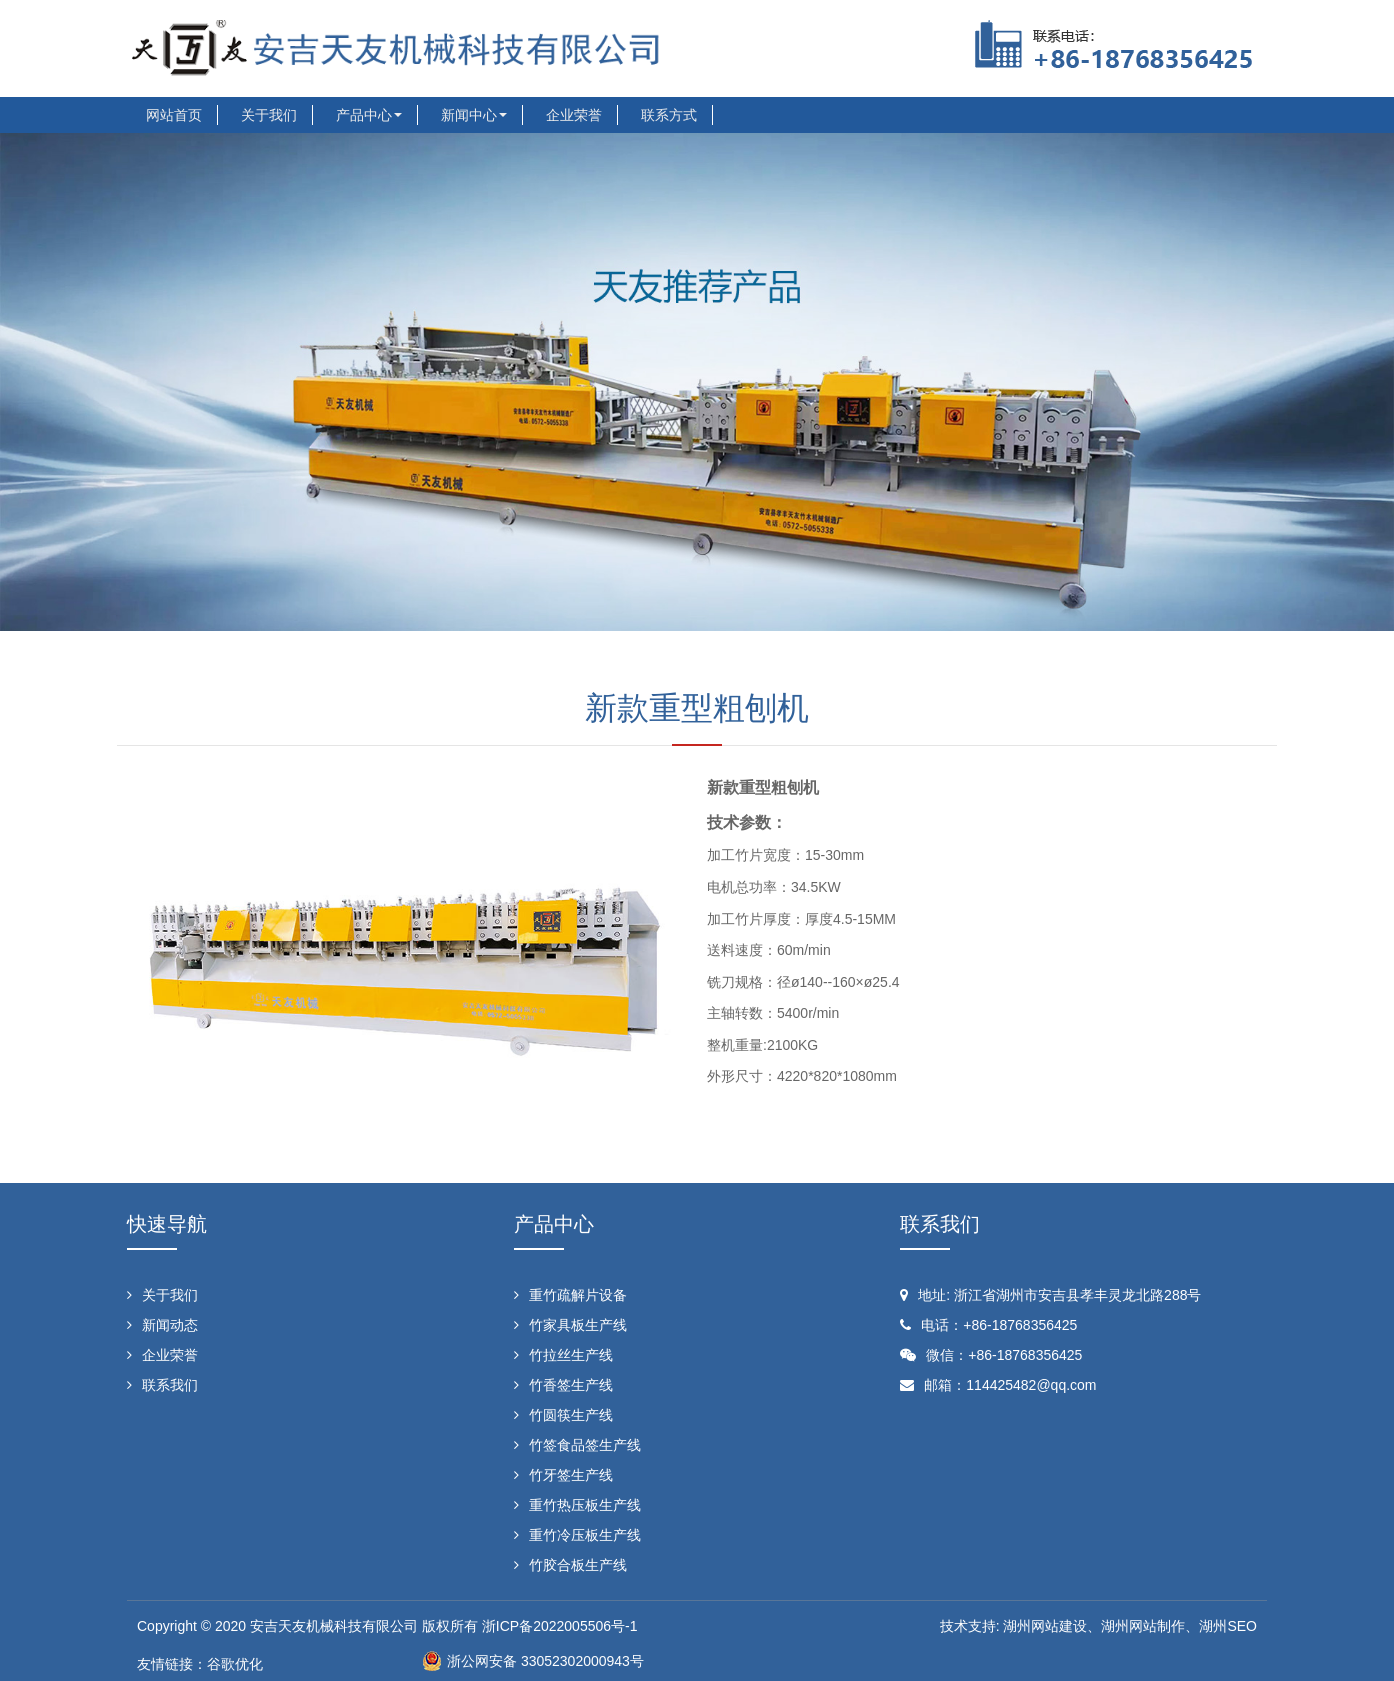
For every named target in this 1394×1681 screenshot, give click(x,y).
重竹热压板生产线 (585, 1505)
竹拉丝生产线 (571, 1355)
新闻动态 (170, 1325)
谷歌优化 (235, 1664)
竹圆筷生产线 (571, 1415)
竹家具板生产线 (578, 1325)
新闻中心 (474, 115)
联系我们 (170, 1385)
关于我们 (269, 115)
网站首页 (174, 115)
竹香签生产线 (571, 1385)
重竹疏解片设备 (578, 1295)
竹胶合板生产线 (578, 1565)
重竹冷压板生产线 (585, 1535)
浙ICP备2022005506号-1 (558, 1626)
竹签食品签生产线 (585, 1445)
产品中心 (369, 115)
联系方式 (669, 115)
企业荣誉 (574, 115)
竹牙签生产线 (571, 1475)
